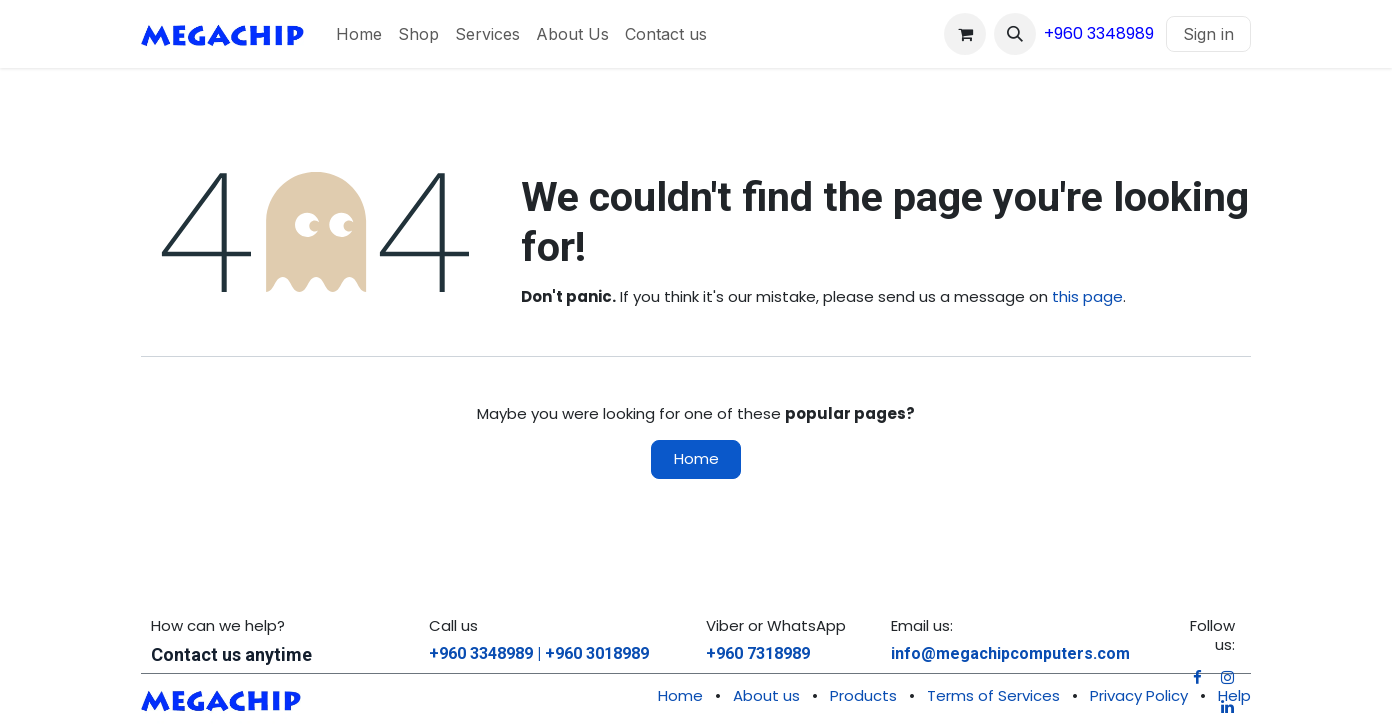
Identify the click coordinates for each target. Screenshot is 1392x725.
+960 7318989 (758, 653)
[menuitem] (359, 34)
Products (863, 695)
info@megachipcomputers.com (1010, 653)
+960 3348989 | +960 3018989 (539, 653)
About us (766, 695)
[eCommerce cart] (965, 34)
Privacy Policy (1139, 695)
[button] (1015, 34)
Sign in (1208, 34)
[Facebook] (1197, 677)
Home (696, 458)
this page (1087, 296)
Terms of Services (993, 695)
